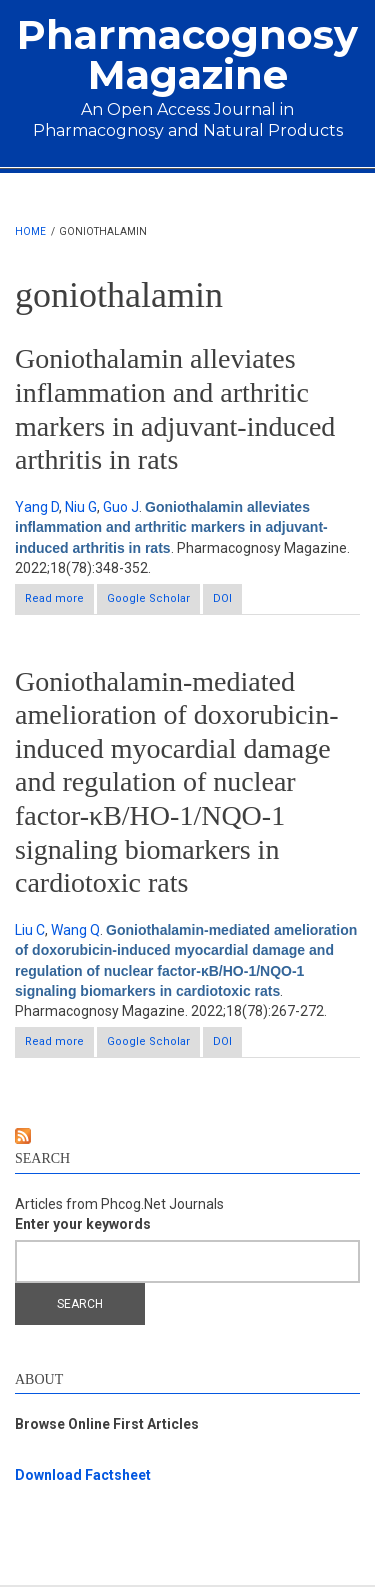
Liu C (30, 930)
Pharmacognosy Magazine (187, 54)
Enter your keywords (83, 1224)
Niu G (81, 507)
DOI (222, 598)
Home (30, 231)
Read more (59, 602)
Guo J (121, 507)
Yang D (37, 507)
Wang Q (75, 930)
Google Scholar (148, 598)
